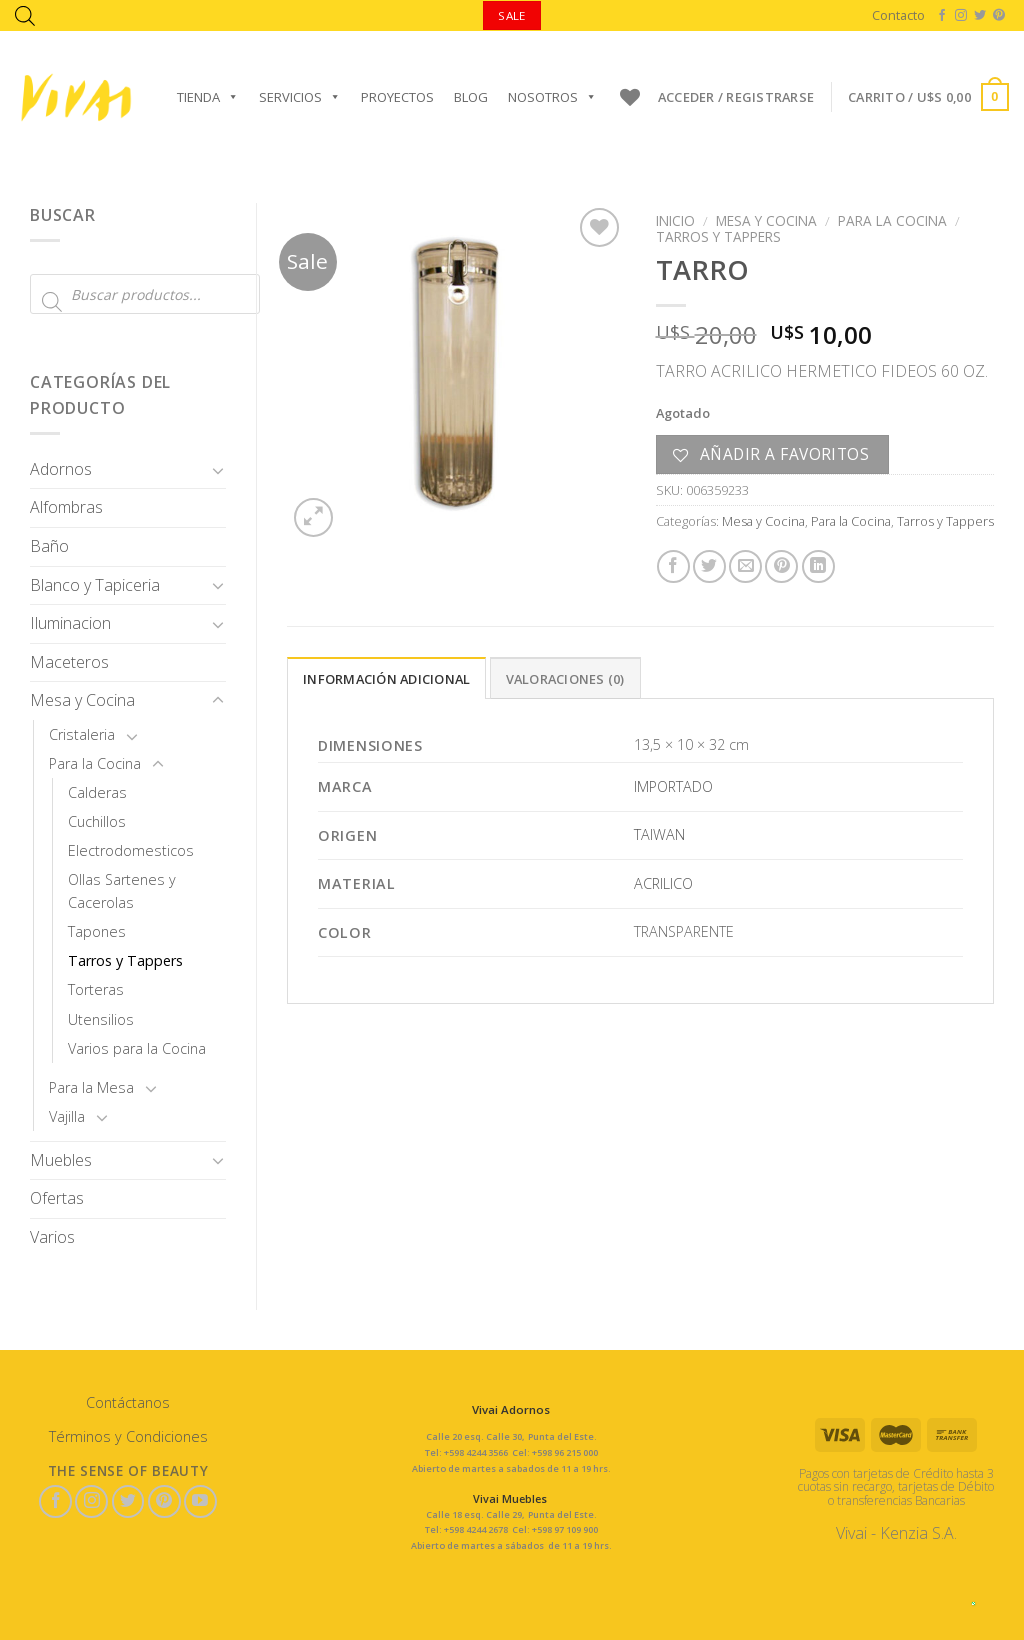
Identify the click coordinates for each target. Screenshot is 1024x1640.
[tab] (386, 678)
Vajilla (67, 1116)
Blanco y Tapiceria (95, 585)
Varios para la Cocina (137, 1048)
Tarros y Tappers (125, 960)
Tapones (97, 931)
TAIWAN (659, 834)
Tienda (208, 97)
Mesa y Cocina (82, 700)
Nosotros (552, 97)
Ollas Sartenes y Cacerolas (122, 891)
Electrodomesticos (131, 850)
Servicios (300, 97)
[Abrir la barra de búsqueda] (25, 15)
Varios (52, 1237)
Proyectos (397, 97)
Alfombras (66, 507)
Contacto (898, 15)
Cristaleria (82, 734)
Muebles (61, 1160)
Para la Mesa (91, 1087)
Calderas (97, 792)
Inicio (675, 220)
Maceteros (69, 662)
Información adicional (386, 679)
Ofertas (57, 1198)
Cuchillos (97, 821)
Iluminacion (70, 623)
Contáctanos (128, 1402)
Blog (471, 97)
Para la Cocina (95, 763)
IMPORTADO (673, 786)
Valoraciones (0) (565, 679)
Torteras (96, 989)
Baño (49, 546)
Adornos (61, 469)
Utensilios (101, 1019)
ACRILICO (663, 883)
